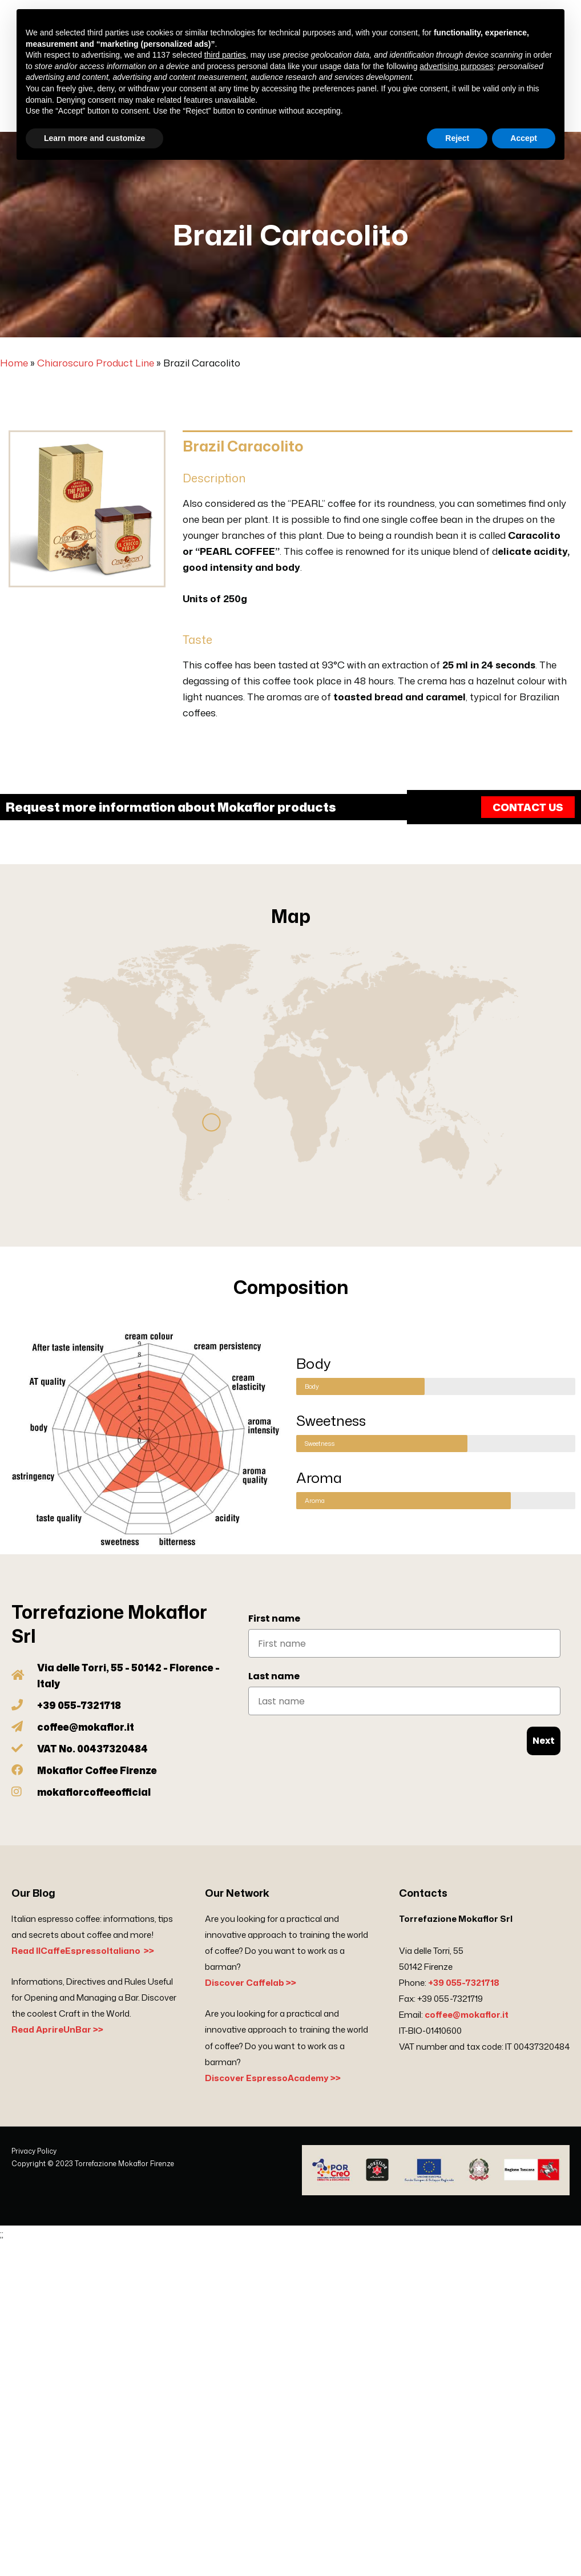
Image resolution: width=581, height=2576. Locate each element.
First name (274, 1618)
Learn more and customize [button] (94, 138)
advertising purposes (456, 66)
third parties (225, 54)
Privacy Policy (34, 2151)
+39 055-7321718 (463, 1983)
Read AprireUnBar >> (57, 2029)
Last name (274, 1676)
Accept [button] (523, 138)
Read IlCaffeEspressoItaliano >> (82, 1951)
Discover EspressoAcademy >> (273, 2078)
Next (543, 1740)
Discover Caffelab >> (250, 1983)
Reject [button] (457, 138)
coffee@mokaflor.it (467, 2015)
